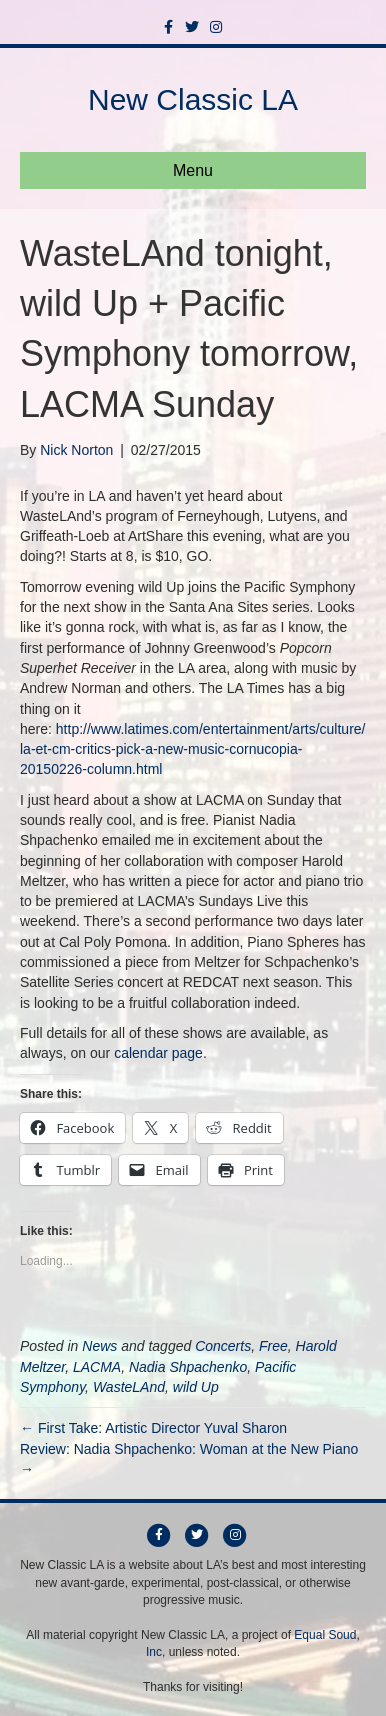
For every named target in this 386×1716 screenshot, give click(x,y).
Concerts (223, 1346)
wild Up (196, 1387)
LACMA (97, 1367)
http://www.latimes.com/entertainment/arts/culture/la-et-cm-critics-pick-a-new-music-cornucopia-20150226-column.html (193, 749)
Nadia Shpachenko (188, 1367)
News (99, 1346)
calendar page (158, 1053)
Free (273, 1346)
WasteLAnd (129, 1387)
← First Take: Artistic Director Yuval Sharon (153, 1428)
